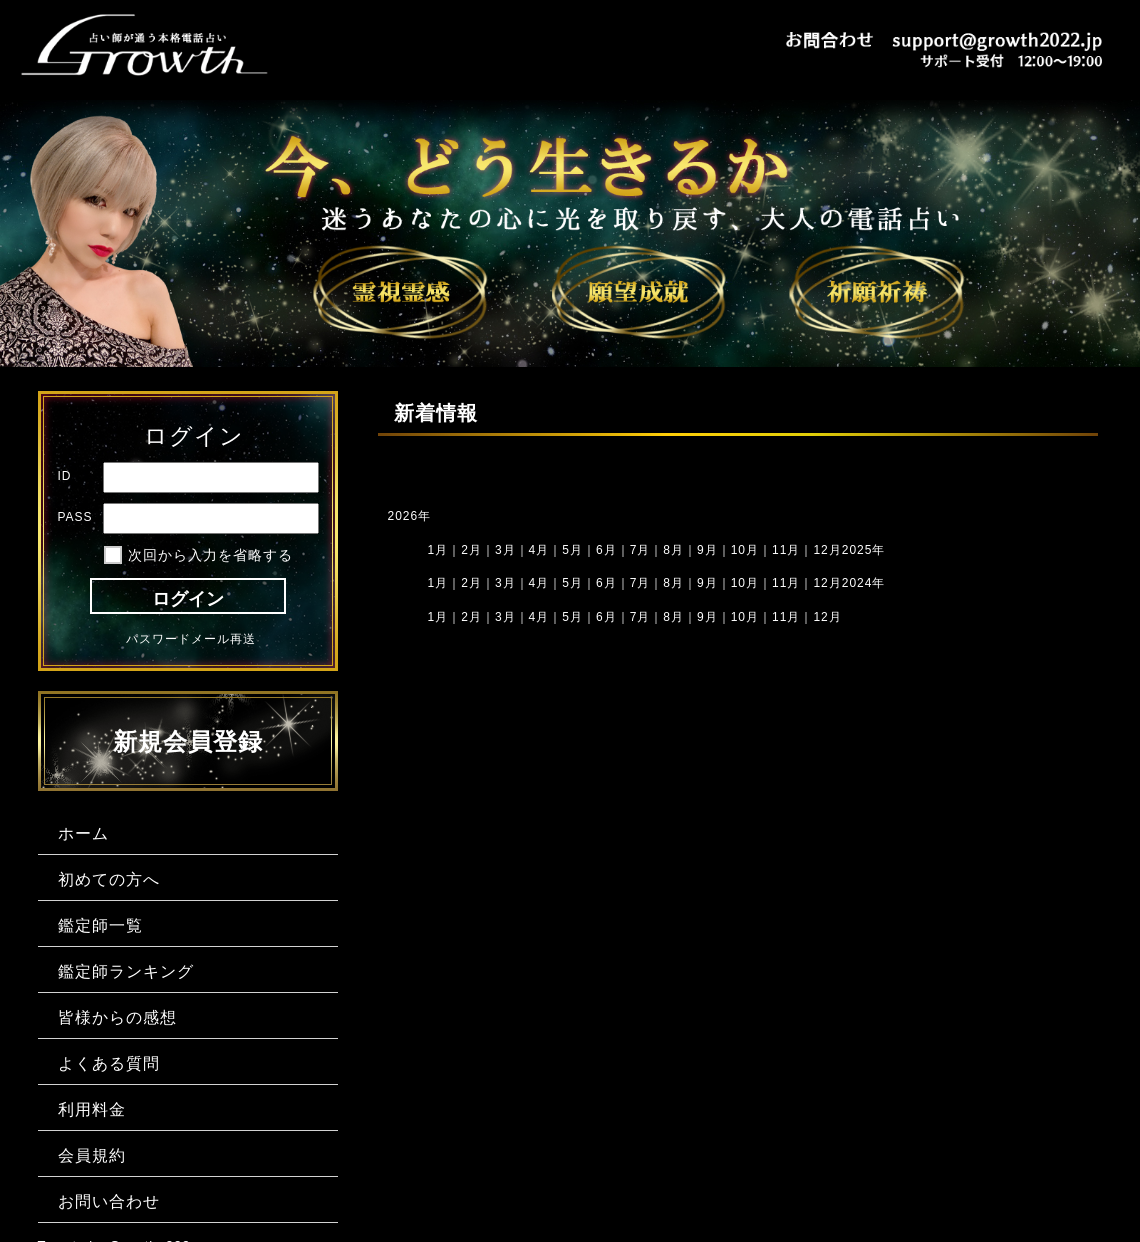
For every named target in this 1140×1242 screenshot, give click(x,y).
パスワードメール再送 (191, 639)
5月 (572, 550)
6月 (606, 583)
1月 (438, 550)
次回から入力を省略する (210, 555)
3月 (505, 617)
